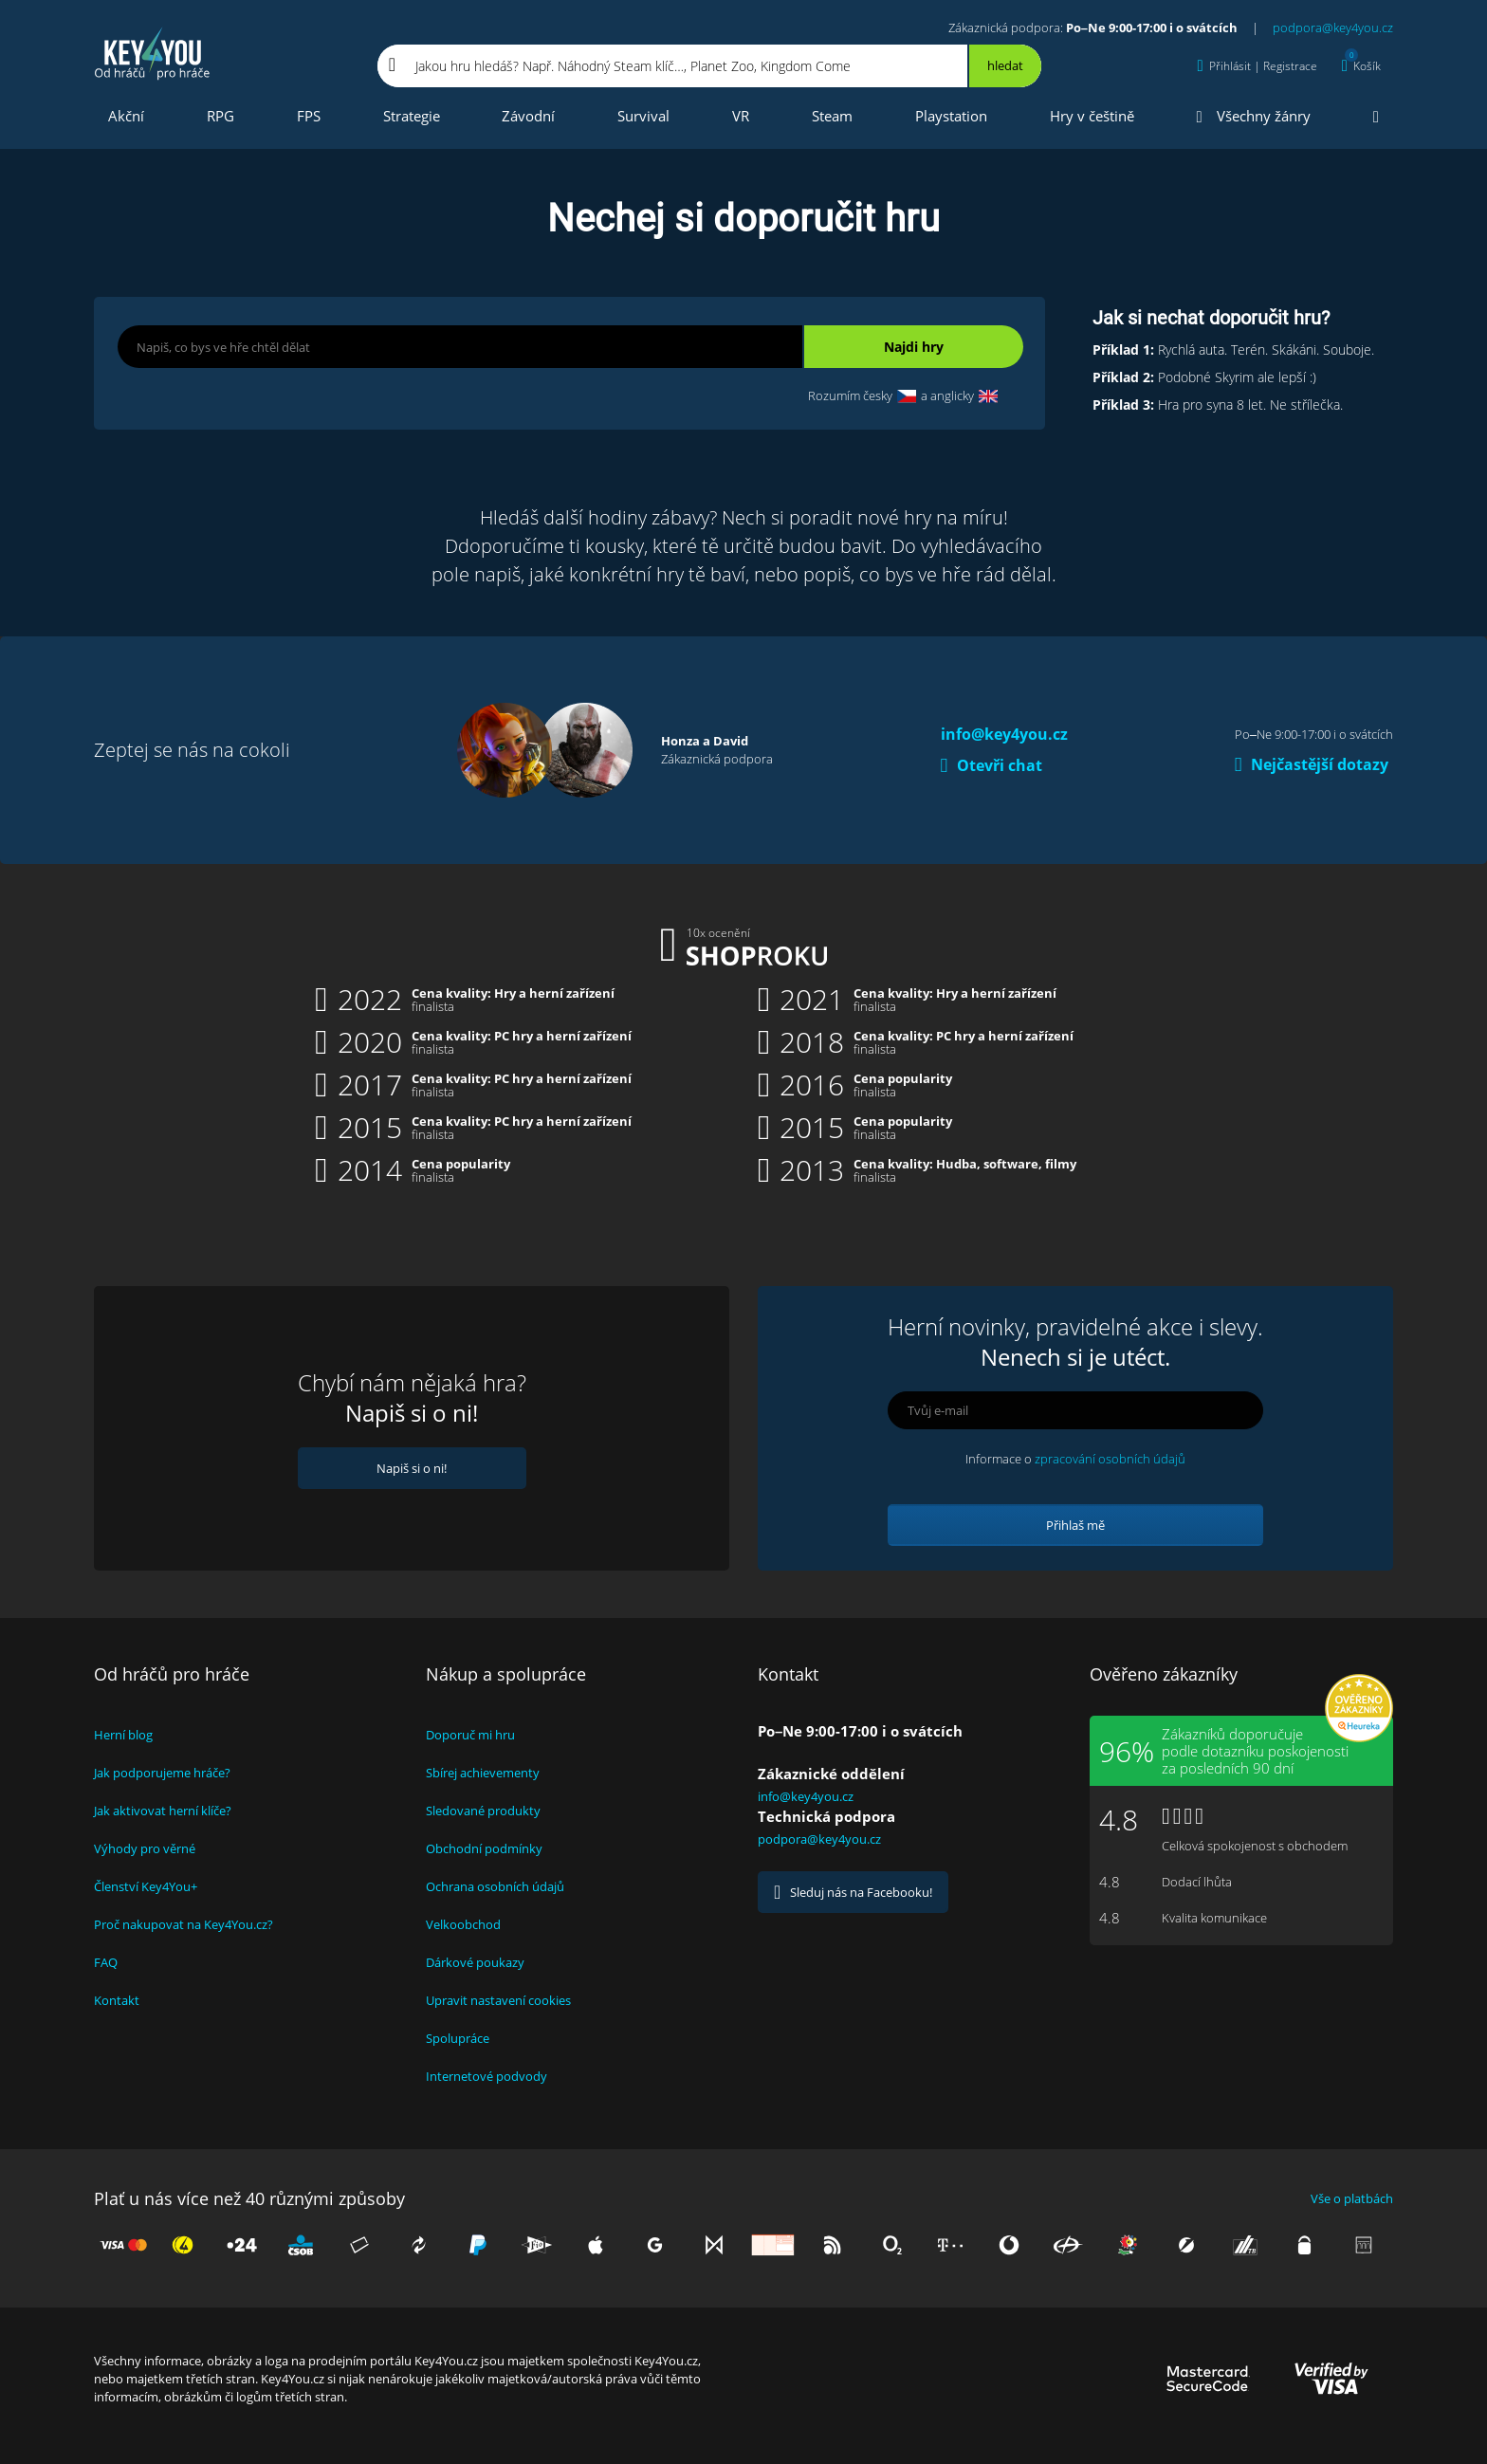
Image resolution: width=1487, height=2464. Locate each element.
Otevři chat (992, 765)
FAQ (106, 1962)
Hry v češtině (1092, 115)
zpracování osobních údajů (1110, 1458)
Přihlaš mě (1075, 1525)
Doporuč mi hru (470, 1734)
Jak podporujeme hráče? (162, 1772)
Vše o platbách (1352, 2198)
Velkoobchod (463, 1924)
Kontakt (116, 2000)
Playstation (951, 115)
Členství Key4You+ (145, 1886)
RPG (220, 115)
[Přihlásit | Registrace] (1257, 66)
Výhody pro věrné (144, 1848)
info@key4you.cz (1004, 734)
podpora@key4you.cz (1333, 27)
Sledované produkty (483, 1810)
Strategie (411, 115)
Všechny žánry (1254, 116)
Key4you (152, 53)
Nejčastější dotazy (1312, 764)
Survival (643, 115)
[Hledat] (1003, 66)
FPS (309, 115)
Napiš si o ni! (411, 1468)
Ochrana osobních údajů (495, 1886)
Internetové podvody (486, 2076)
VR (740, 115)
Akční (126, 115)
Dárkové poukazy (475, 1962)
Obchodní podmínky (484, 1848)
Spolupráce (457, 2038)
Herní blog (123, 1734)
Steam (832, 115)
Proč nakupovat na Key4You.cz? (183, 1924)
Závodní (528, 115)
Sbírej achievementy (483, 1772)
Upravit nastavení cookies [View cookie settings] (498, 2000)
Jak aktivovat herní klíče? (162, 1810)
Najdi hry (914, 347)
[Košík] (1361, 66)
